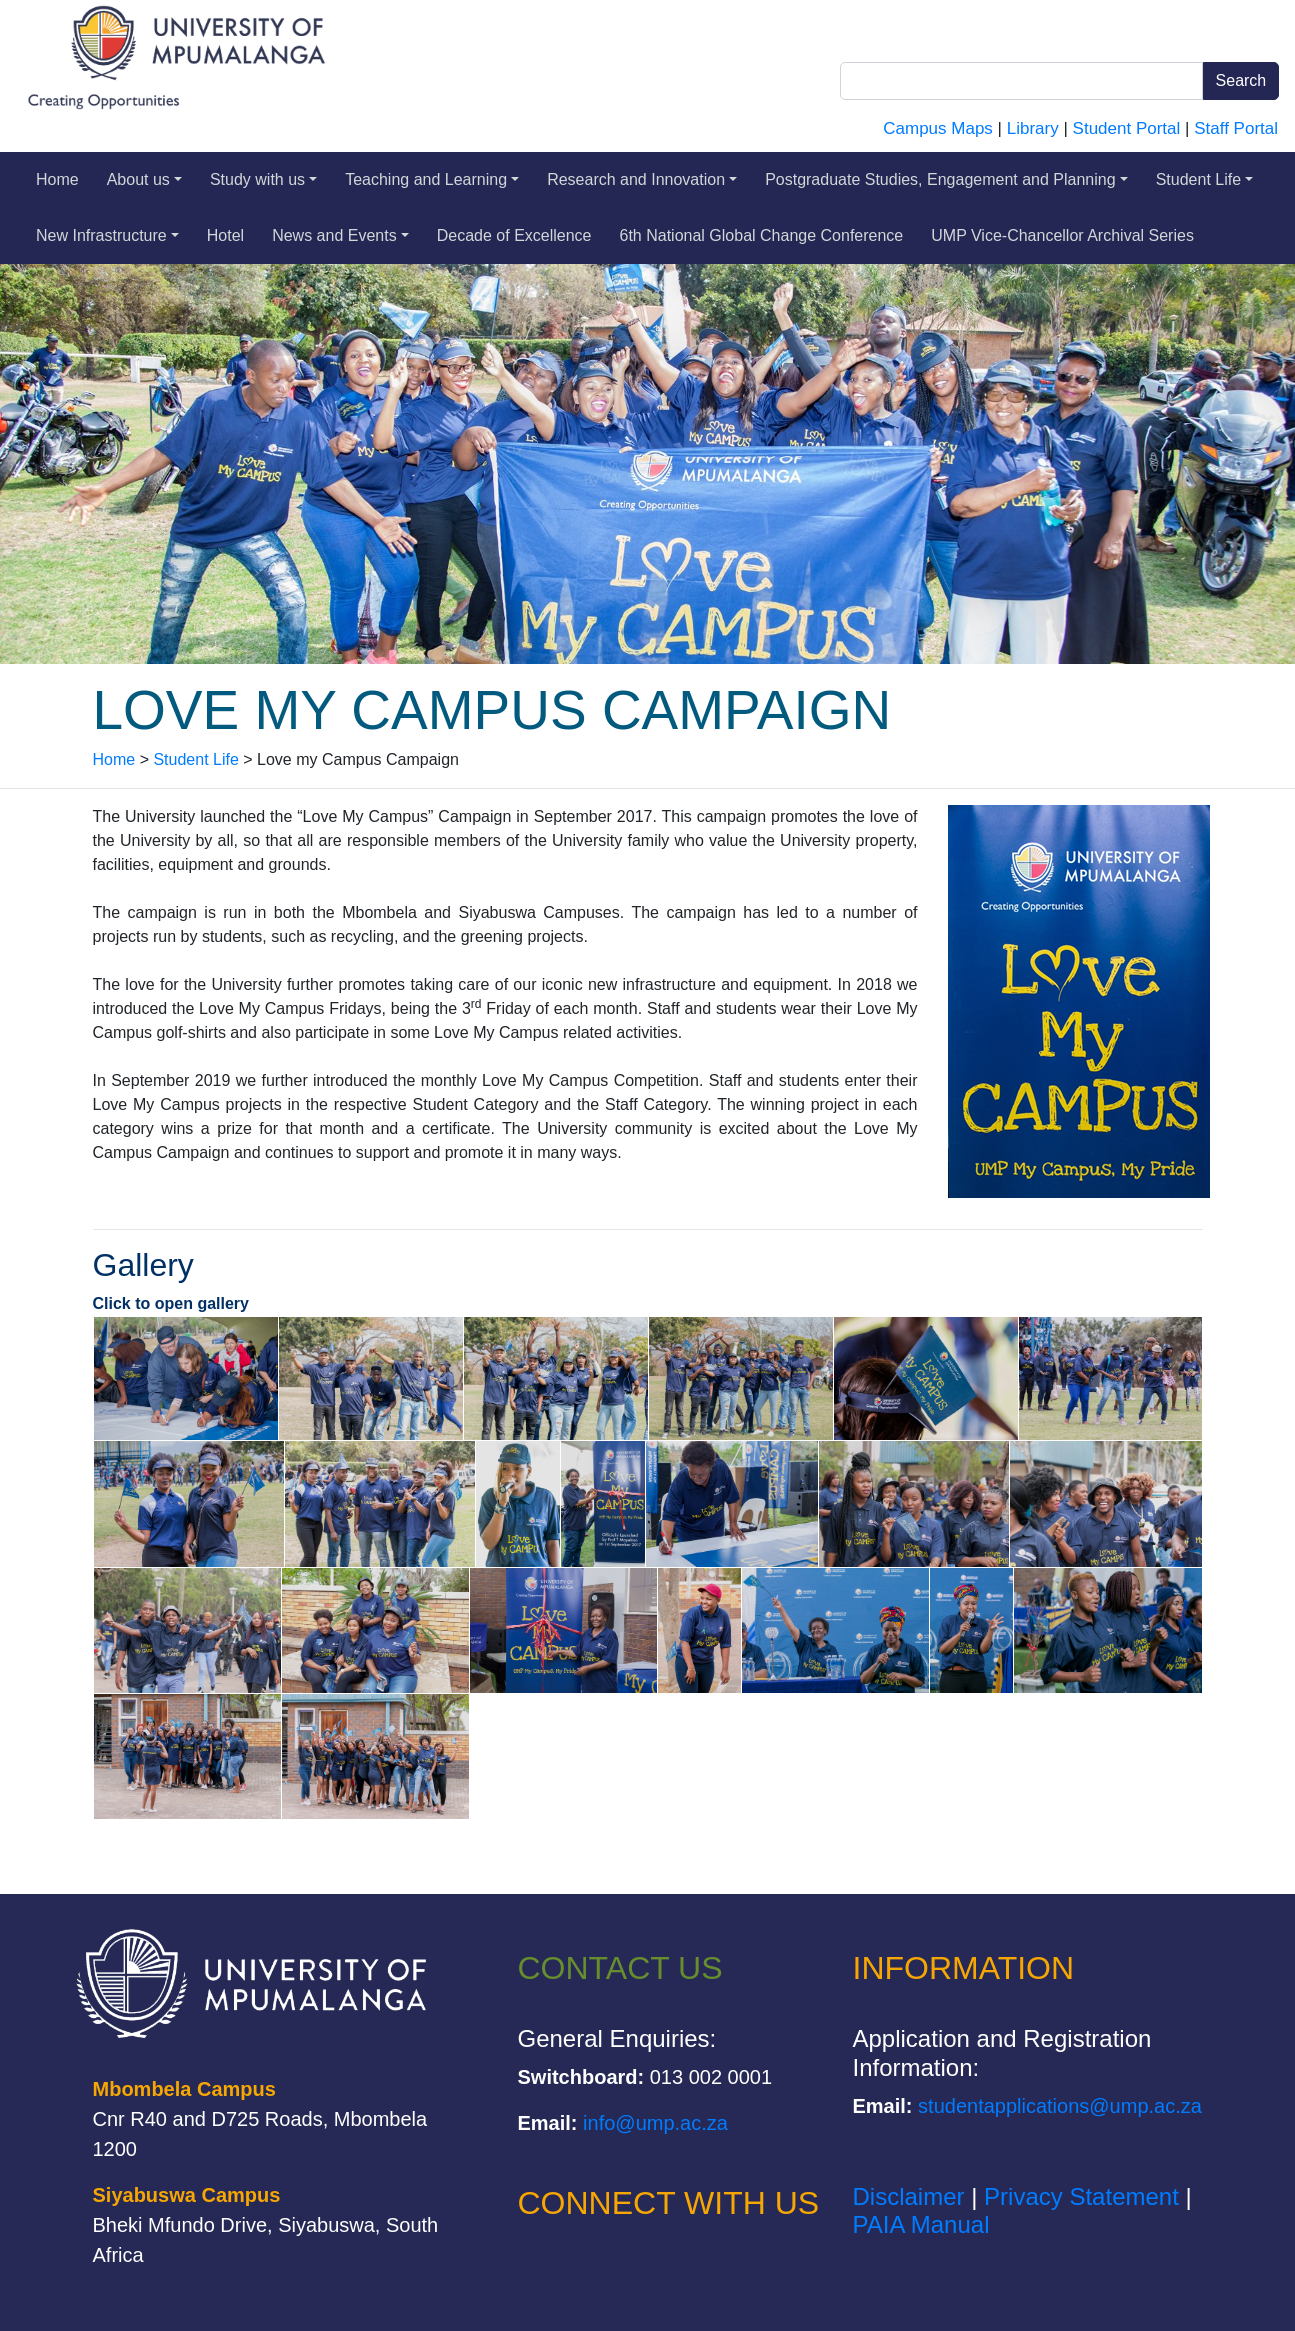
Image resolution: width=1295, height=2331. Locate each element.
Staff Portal (1236, 128)
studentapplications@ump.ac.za (1060, 2106)
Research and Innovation (642, 179)
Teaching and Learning (432, 179)
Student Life (1204, 179)
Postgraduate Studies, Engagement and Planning (946, 179)
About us (144, 179)
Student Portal (1127, 128)
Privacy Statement (1081, 2196)
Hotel (225, 235)
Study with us (263, 179)
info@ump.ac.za (655, 2123)
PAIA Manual (921, 2224)
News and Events (340, 235)
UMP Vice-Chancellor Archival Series (1062, 235)
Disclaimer (909, 2196)
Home (57, 179)
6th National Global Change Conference (762, 235)
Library (1033, 128)
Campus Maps (938, 128)
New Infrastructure (107, 235)
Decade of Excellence (514, 235)
